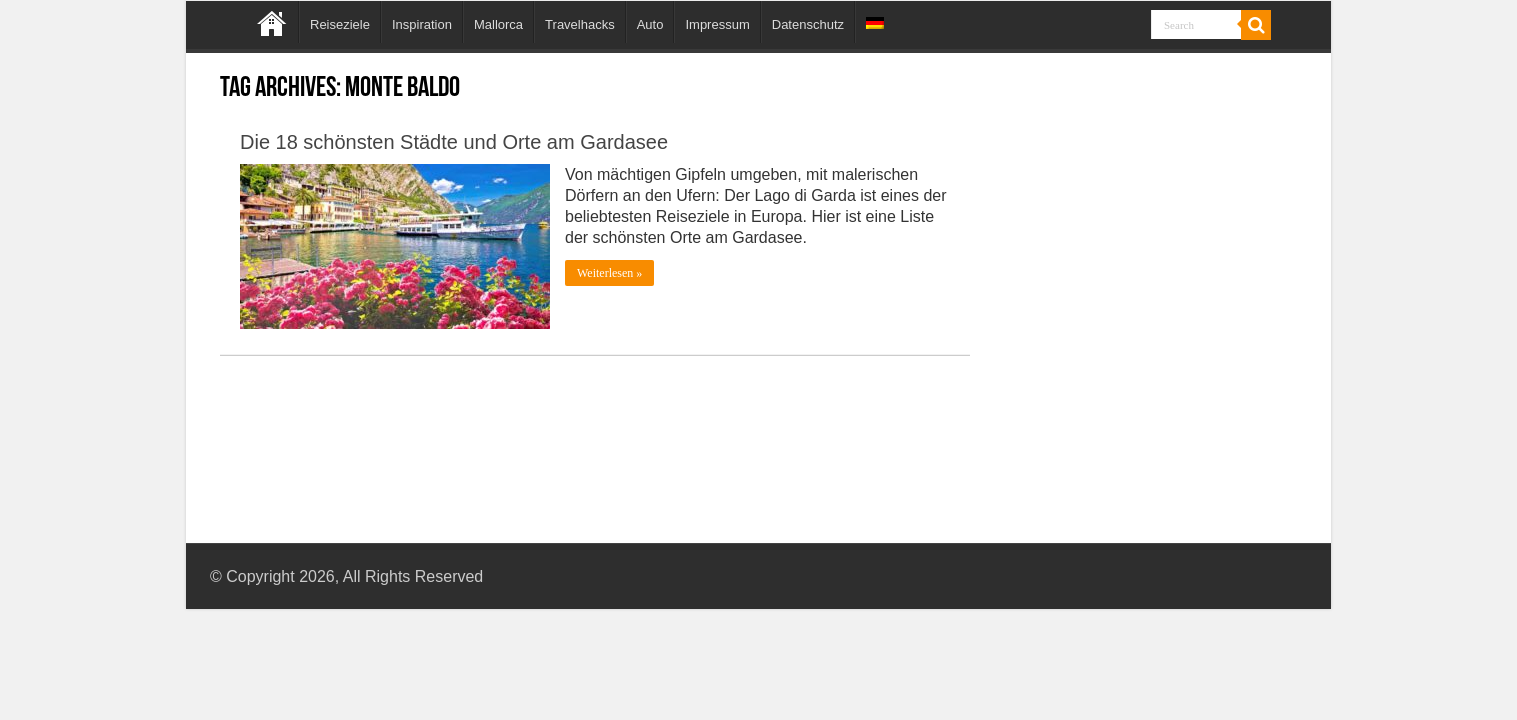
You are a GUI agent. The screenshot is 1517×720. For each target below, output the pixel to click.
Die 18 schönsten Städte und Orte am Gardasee (454, 142)
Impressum (717, 24)
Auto (650, 24)
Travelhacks (580, 24)
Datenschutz (808, 24)
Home (272, 22)
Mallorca (498, 24)
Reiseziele (340, 24)
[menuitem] (874, 22)
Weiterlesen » (609, 273)
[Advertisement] (1147, 268)
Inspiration (422, 24)
